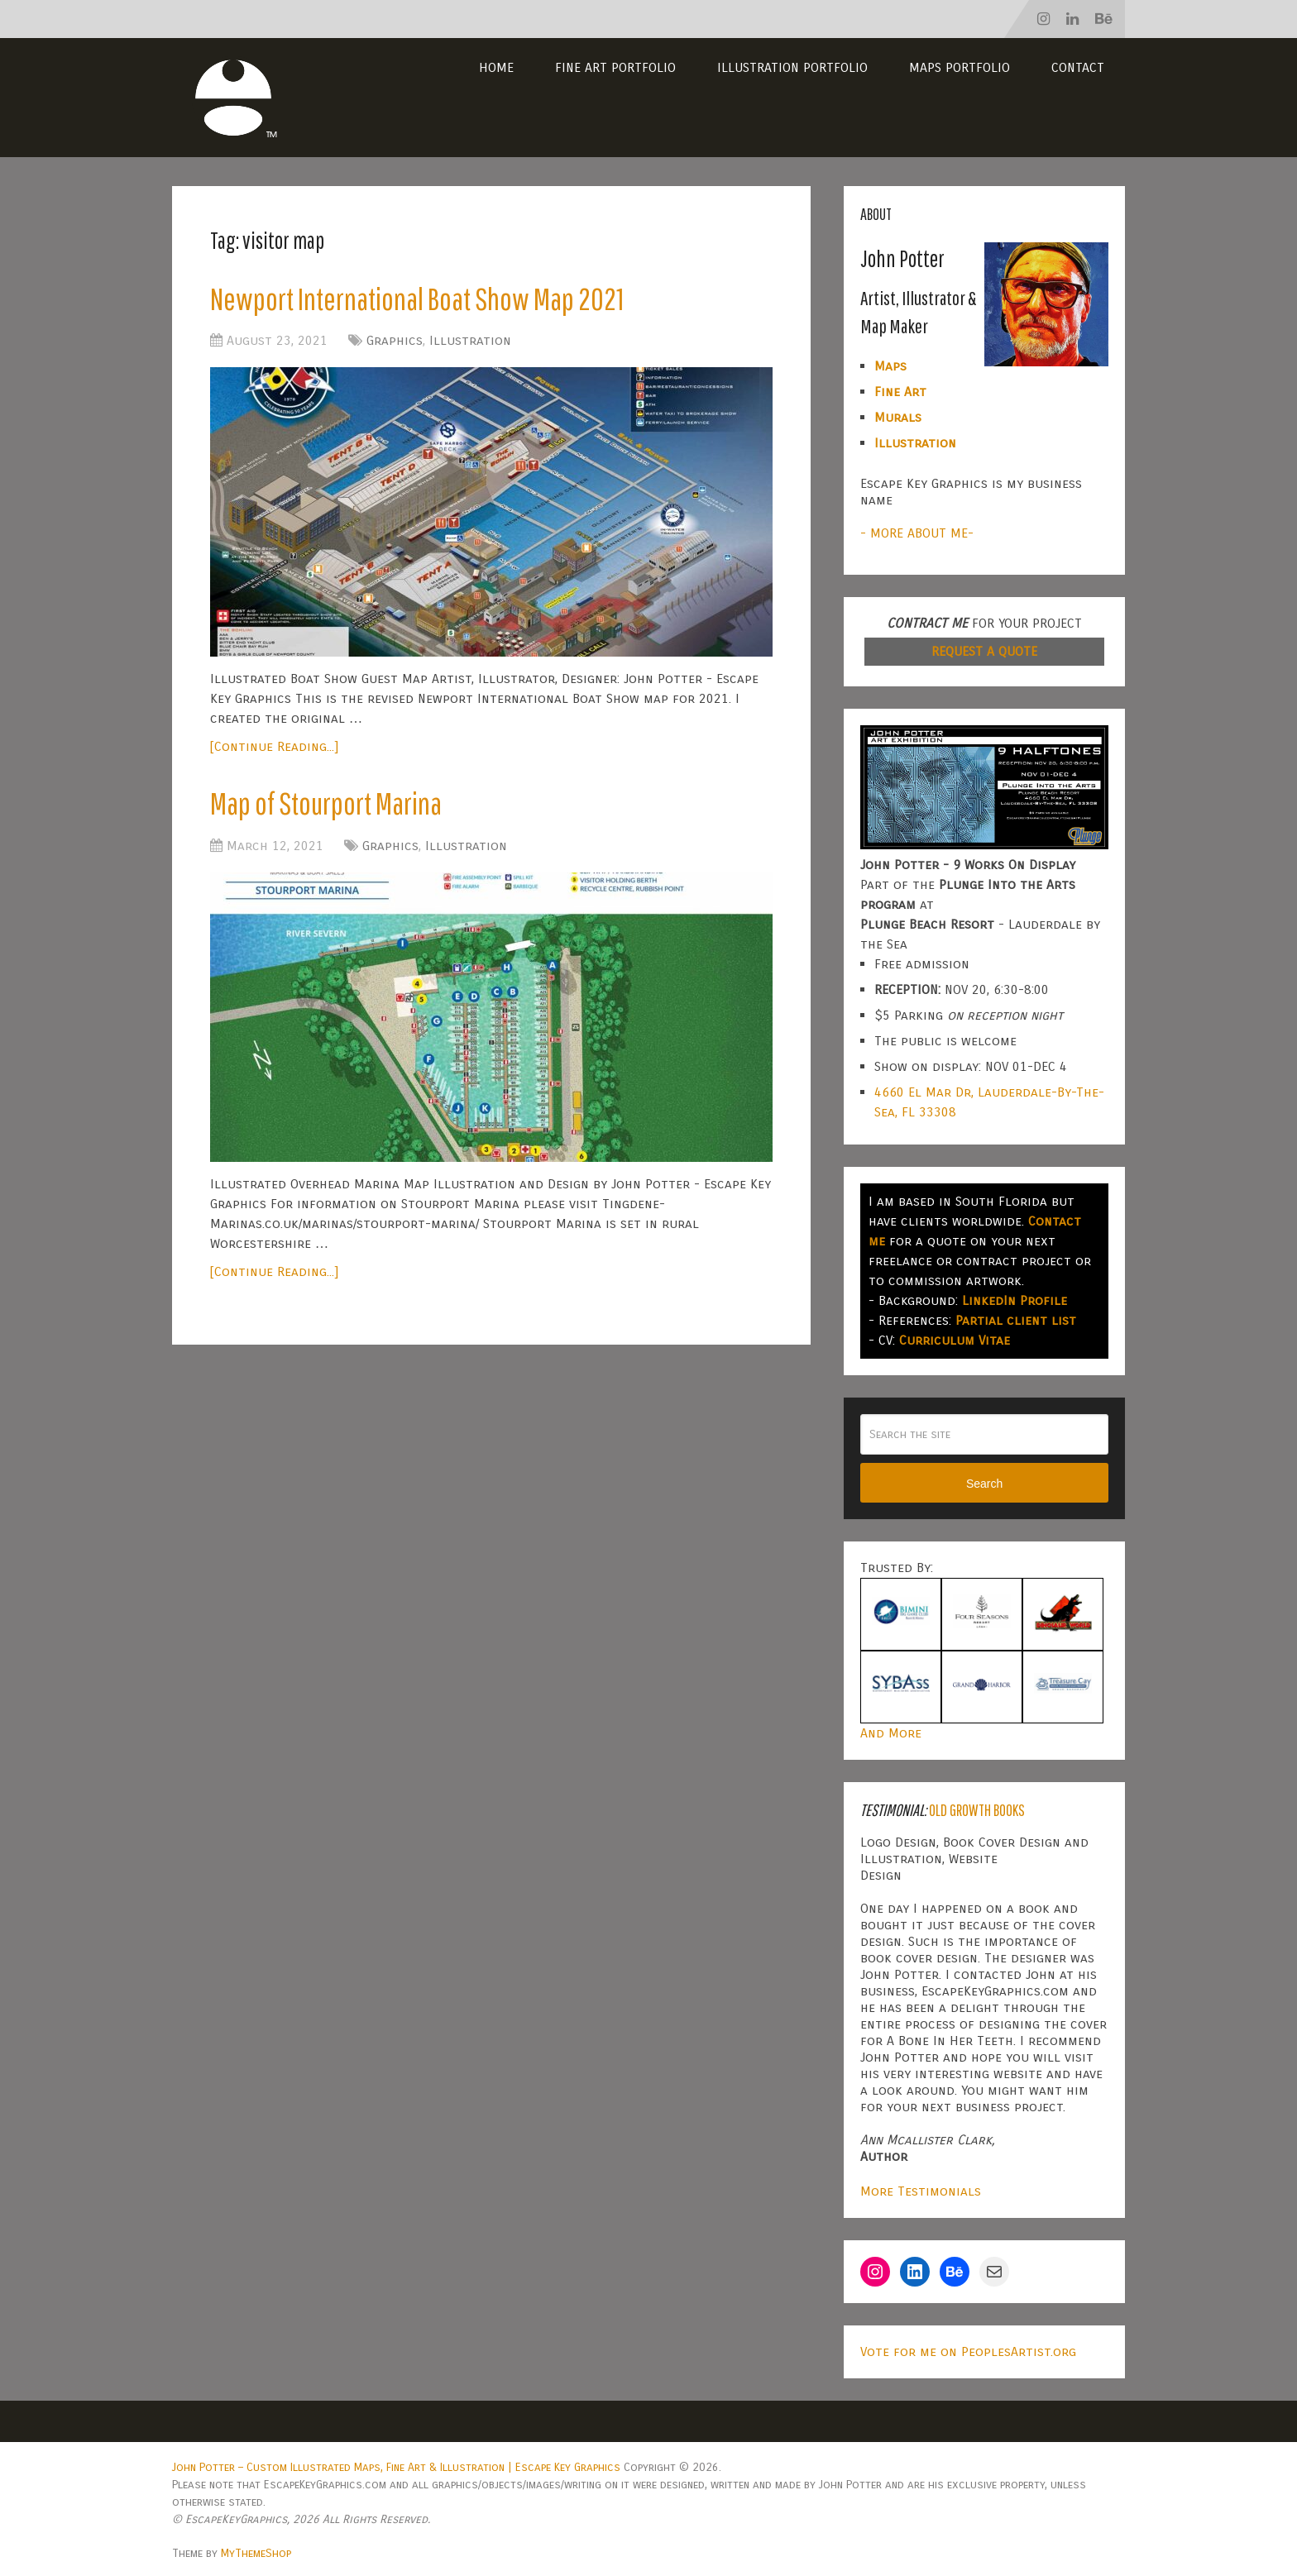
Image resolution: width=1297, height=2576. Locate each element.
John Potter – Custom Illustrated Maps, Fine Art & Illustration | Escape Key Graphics (396, 2467)
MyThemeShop (256, 2553)
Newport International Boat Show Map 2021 (417, 298)
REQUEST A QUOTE (984, 651)
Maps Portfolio (959, 67)
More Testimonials (920, 2191)
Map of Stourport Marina (326, 803)
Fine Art (900, 391)
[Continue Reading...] (274, 746)
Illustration (470, 340)
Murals (897, 417)
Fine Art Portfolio (615, 67)
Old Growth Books (977, 1809)
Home (496, 67)
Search (984, 1483)
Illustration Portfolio (792, 67)
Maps (890, 366)
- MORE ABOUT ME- (917, 533)
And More (890, 1733)
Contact (1077, 67)
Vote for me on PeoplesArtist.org (968, 2351)
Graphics (394, 340)
